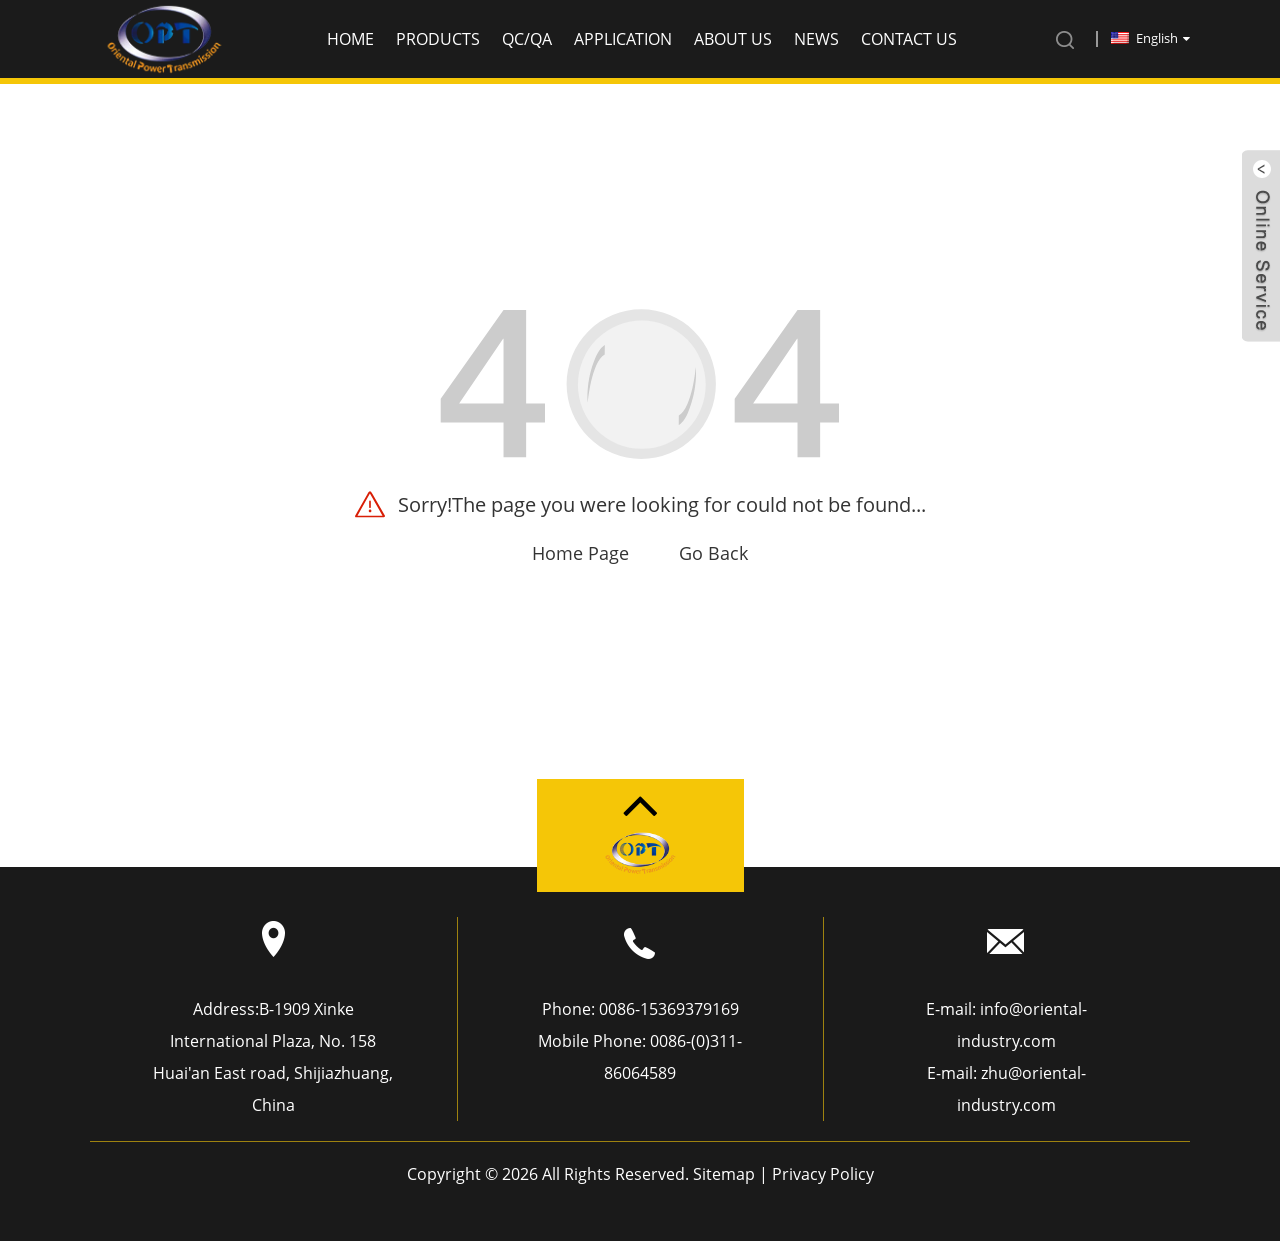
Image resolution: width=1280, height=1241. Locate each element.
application (623, 39)
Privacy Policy (823, 1174)
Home (350, 39)
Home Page (580, 553)
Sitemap (724, 1174)
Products (438, 39)
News (816, 39)
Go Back (713, 553)
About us (733, 39)
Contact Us (909, 39)
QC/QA (527, 39)
